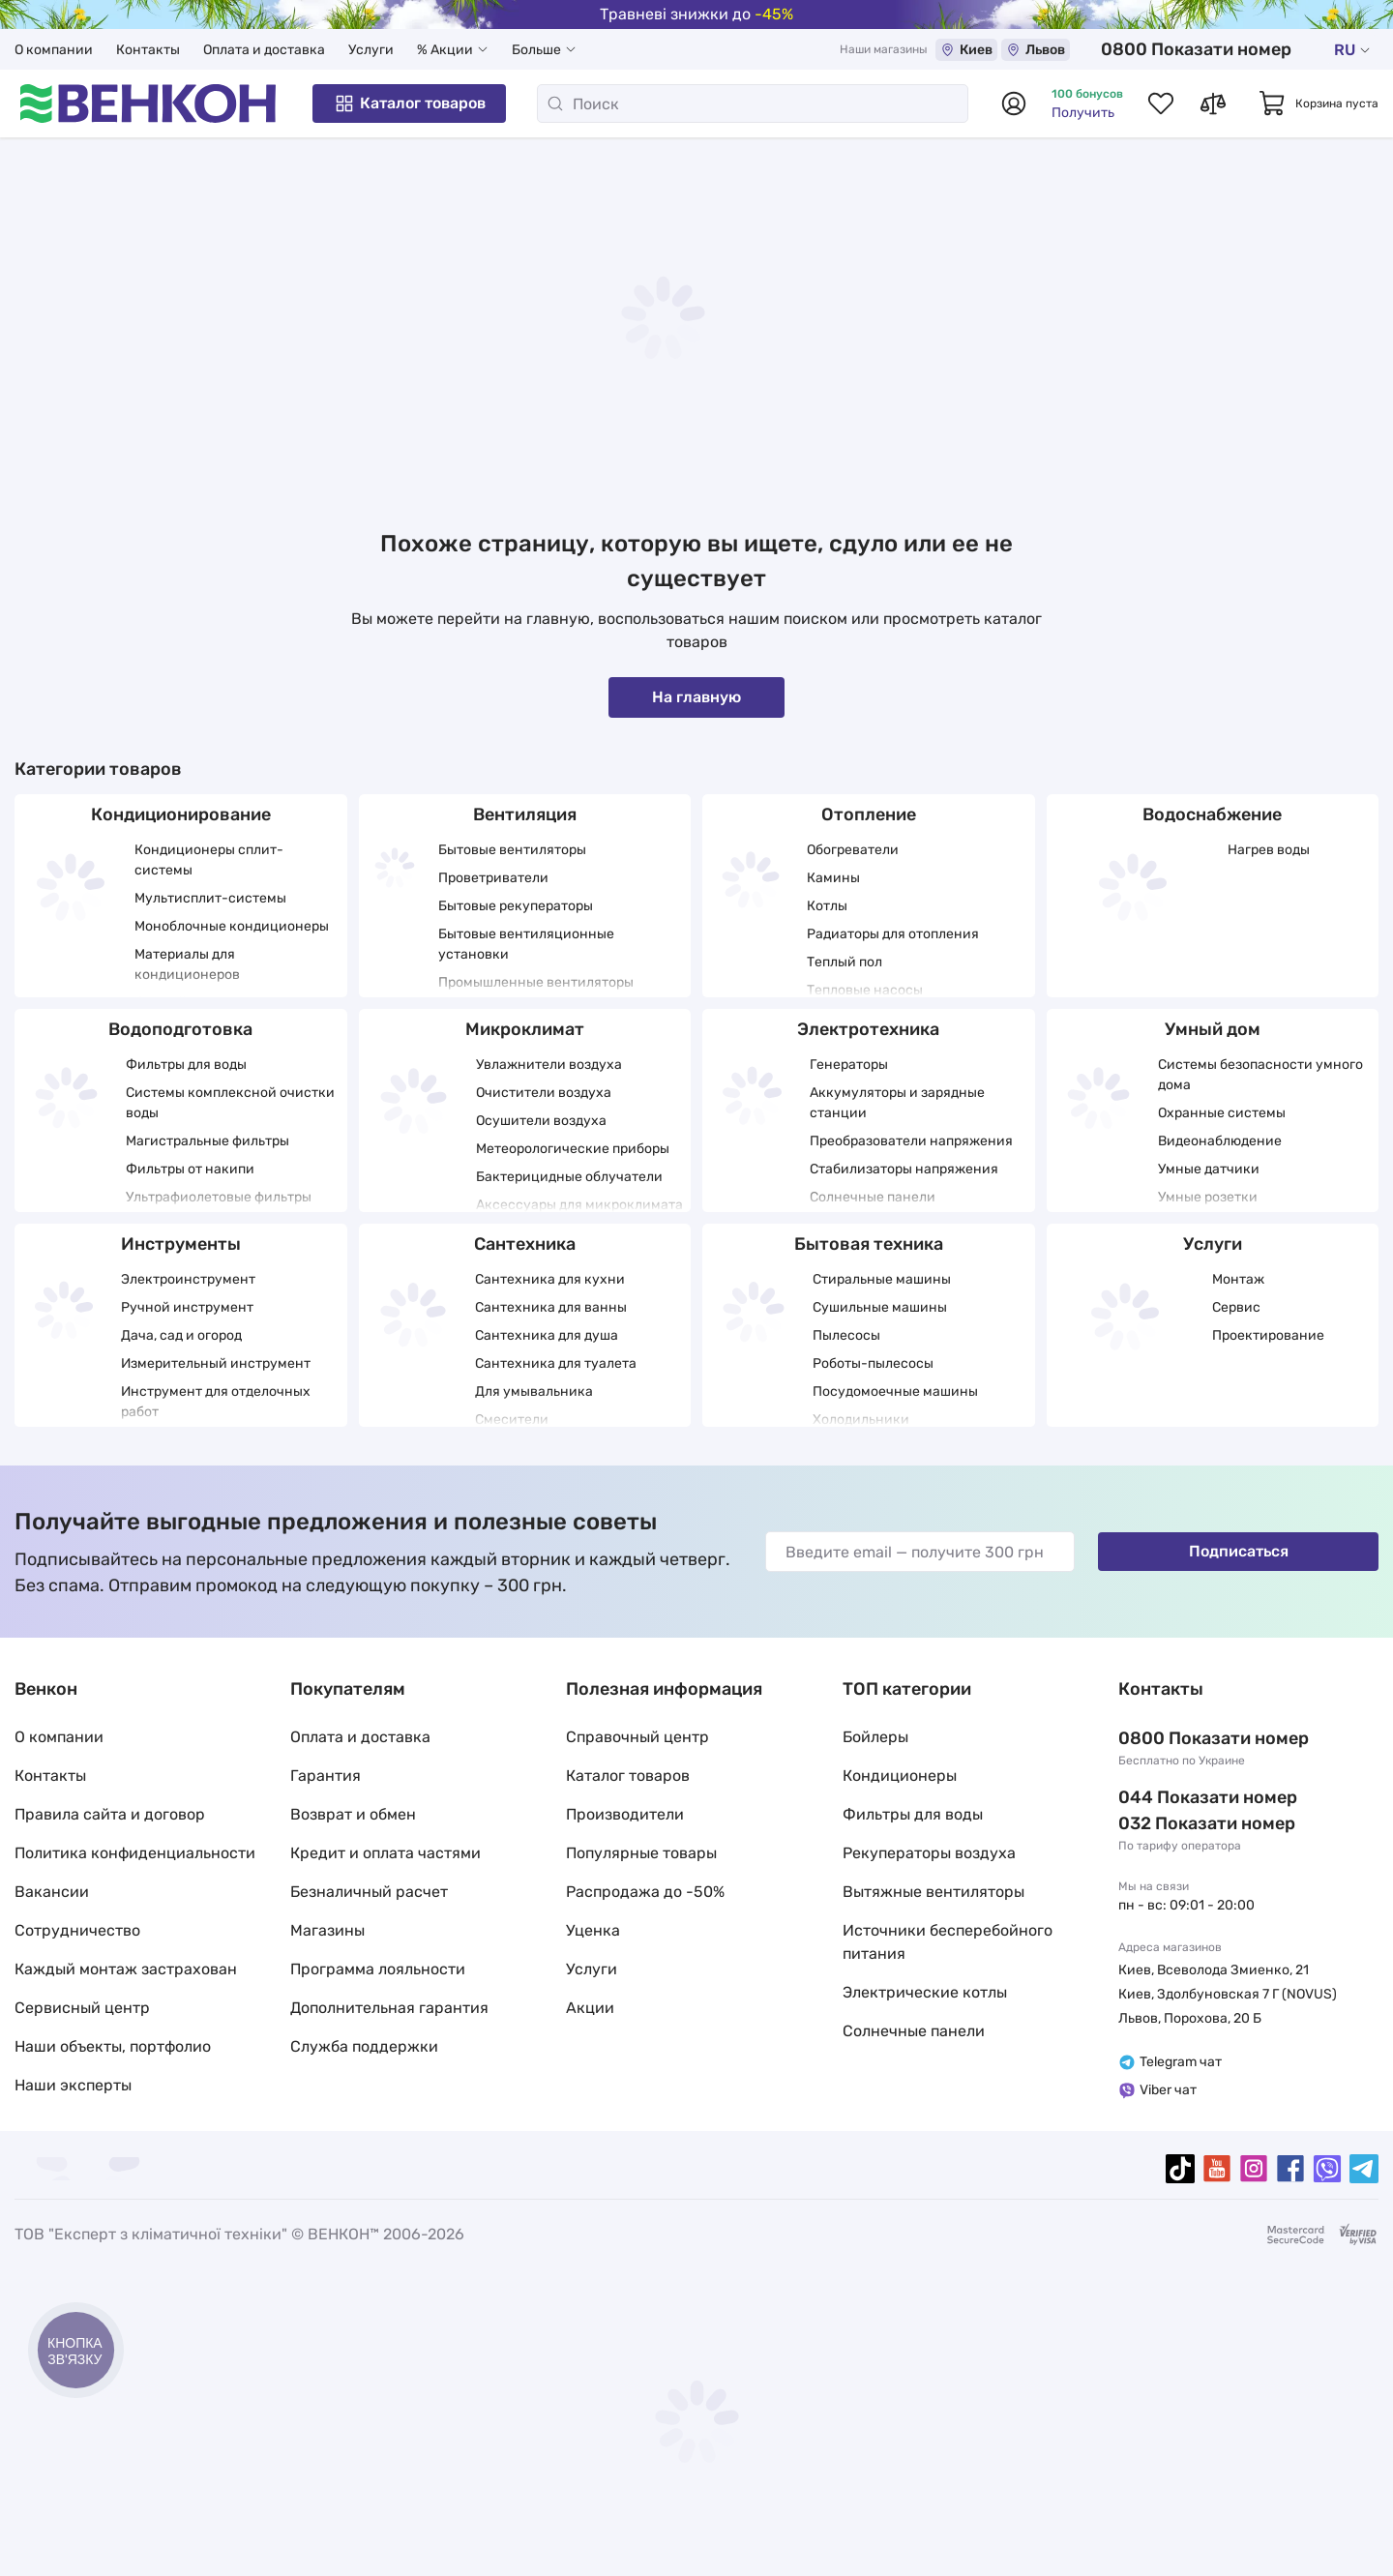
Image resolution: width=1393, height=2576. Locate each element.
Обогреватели (853, 850)
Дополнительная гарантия (389, 2008)
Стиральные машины (882, 1279)
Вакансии (52, 1891)
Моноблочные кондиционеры (231, 926)
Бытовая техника (868, 1244)
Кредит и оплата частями (385, 1853)
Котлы (827, 906)
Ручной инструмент (187, 1307)
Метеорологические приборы (572, 1148)
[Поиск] (752, 103)
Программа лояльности (377, 1969)
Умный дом (1212, 1029)
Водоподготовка (180, 1029)
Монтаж (1238, 1279)
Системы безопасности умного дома (1260, 1074)
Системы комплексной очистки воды (230, 1102)
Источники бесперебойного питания (947, 1942)
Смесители (511, 1419)
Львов (1094, 50)
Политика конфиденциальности (135, 1853)
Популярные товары (641, 1853)
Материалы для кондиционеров (187, 964)
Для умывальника (534, 1391)
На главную (696, 697)
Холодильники (861, 1419)
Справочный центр (637, 1737)
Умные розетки (1208, 1197)
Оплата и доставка (264, 50)
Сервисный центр (82, 2008)
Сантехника (525, 1244)
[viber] (1327, 2168)
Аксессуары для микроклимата (579, 1205)
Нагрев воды (1269, 850)
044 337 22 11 (1175, 1797)
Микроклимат (524, 1029)
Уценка (593, 1930)
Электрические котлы (925, 1992)
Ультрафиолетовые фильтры (218, 1197)
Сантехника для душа (546, 1335)
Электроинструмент (188, 1279)
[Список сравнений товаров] (1213, 103)
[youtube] (1216, 2168)
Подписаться (1239, 1551)
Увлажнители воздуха (549, 1064)
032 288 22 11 (1175, 1823)
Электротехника (868, 1029)
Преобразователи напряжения (911, 1141)
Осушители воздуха (541, 1120)
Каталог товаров (409, 103)
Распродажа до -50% (645, 1891)
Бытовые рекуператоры (515, 906)
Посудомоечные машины (895, 1391)
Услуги (371, 50)
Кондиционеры (900, 1775)
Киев (1025, 50)
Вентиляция (525, 814)
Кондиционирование (181, 814)
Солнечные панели (872, 1197)
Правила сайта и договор (110, 1814)
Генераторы (849, 1064)
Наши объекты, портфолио (113, 2046)
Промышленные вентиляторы (536, 982)
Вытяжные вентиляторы (933, 1891)
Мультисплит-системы (210, 898)
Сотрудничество (77, 1930)
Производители (625, 1814)
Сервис (1236, 1307)
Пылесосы (846, 1335)
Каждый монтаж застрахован (126, 1969)
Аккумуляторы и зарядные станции (897, 1102)
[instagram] (1253, 2168)
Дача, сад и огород (181, 1335)
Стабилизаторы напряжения (904, 1169)
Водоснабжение (1212, 814)
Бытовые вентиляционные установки (526, 944)
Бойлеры (875, 1737)
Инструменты (181, 1244)
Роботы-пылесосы (873, 1363)
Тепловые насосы (865, 990)
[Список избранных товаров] (1160, 103)
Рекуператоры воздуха (929, 1853)
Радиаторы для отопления (893, 934)
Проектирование (1268, 1335)
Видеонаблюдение (1220, 1141)
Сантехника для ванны (551, 1307)
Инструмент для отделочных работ (216, 1401)
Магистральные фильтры (207, 1141)
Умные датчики (1209, 1169)
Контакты (148, 50)
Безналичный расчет (369, 1891)
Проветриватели (493, 878)
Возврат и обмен (353, 1814)
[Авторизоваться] (1013, 103)
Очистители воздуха (543, 1092)
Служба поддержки (364, 2046)
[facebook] (1290, 2168)
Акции (590, 2008)
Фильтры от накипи (190, 1169)
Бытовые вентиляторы (512, 850)
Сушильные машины (880, 1307)
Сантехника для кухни (550, 1279)
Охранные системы (1222, 1113)
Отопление (868, 814)
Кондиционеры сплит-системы (208, 860)
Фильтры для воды (186, 1064)
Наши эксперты (73, 2085)
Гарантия (325, 1775)
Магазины (327, 1930)
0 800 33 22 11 (1227, 49)
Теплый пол (844, 962)
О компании (54, 50)
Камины (833, 878)
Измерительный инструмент (216, 1363)
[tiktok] (1180, 2168)
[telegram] (1363, 2168)
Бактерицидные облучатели (569, 1177)
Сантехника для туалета (556, 1363)
